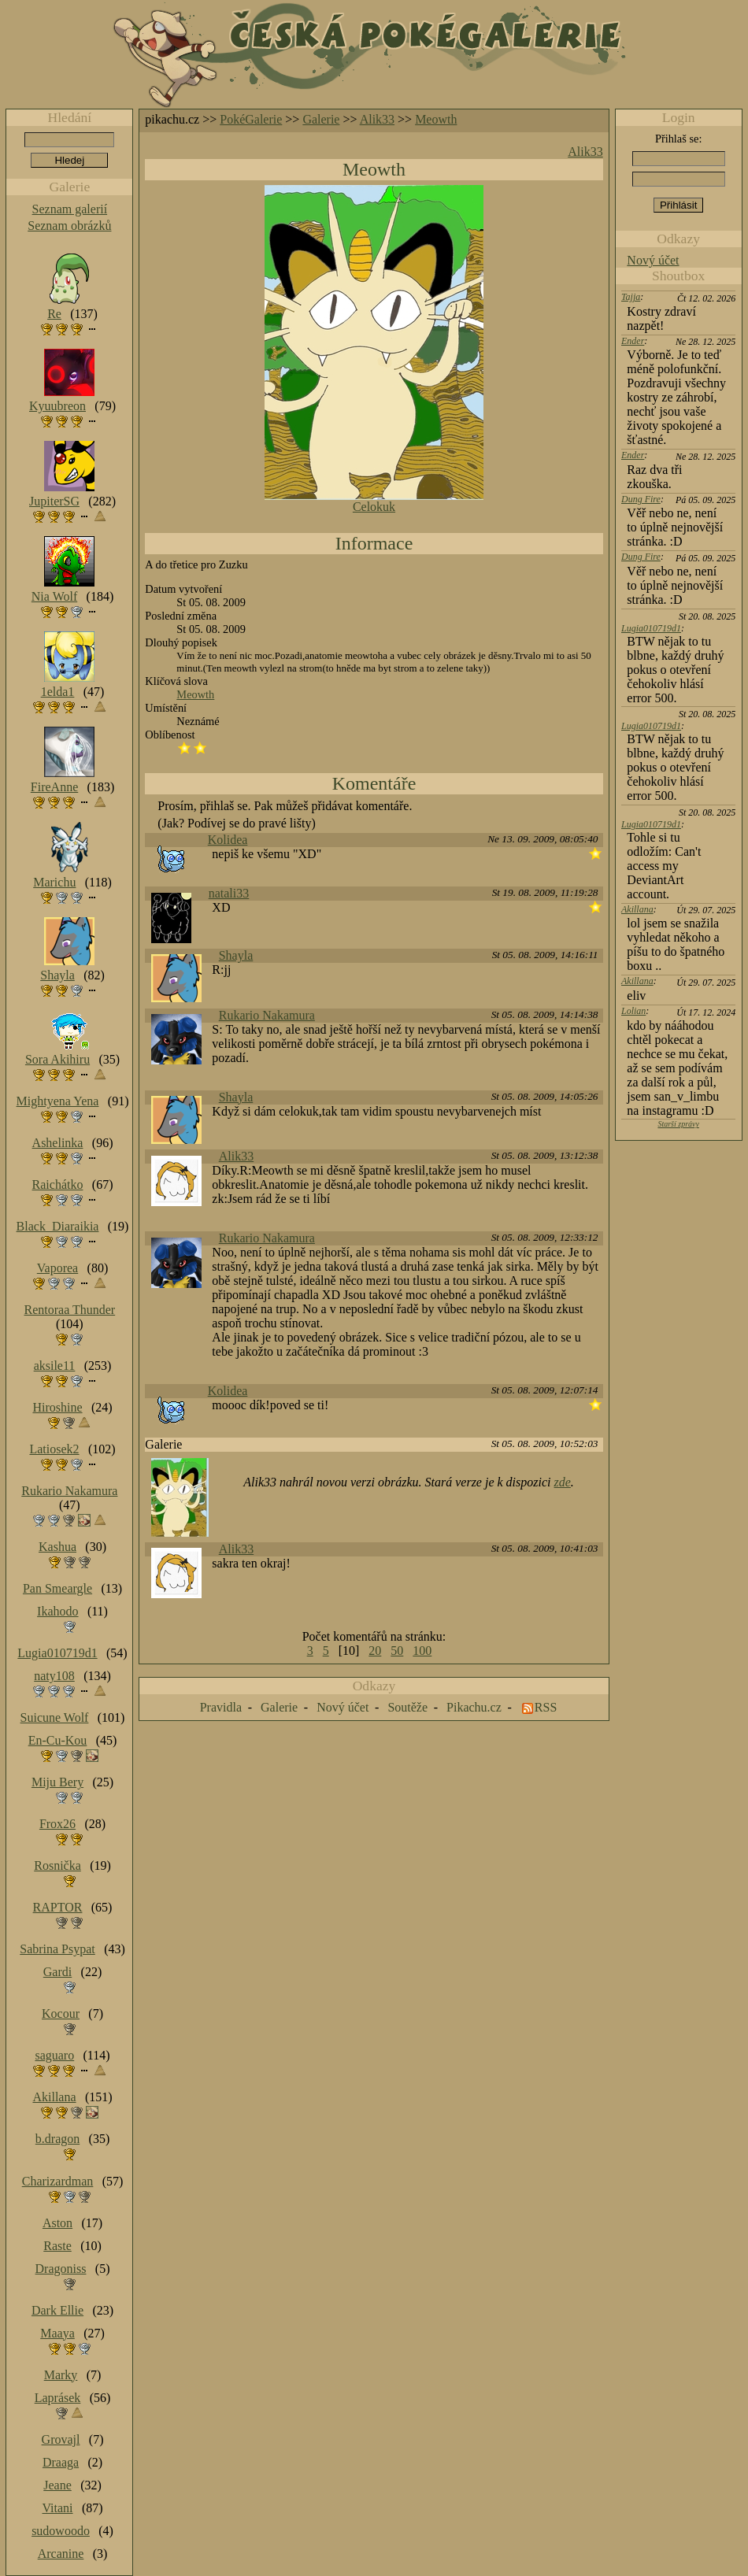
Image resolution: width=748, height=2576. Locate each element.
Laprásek (58, 2397)
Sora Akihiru (57, 1059)
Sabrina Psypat (57, 1949)
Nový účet (653, 260)
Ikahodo (57, 1611)
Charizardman (58, 2181)
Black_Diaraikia (58, 1226)
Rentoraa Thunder (70, 1309)
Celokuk (374, 506)
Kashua (57, 1546)
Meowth (436, 119)
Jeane (57, 2485)
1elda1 (58, 691)
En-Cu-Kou (57, 1740)
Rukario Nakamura (267, 1015)
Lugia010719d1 (651, 628)
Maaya (57, 2333)
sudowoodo (60, 2530)
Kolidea (228, 839)
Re (54, 313)
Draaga (61, 2462)
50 (397, 1650)
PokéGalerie (251, 119)
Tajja (630, 296)
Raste (57, 2245)
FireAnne (54, 787)
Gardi (57, 1971)
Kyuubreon (57, 406)
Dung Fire (641, 499)
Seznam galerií (70, 209)
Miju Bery (57, 1782)
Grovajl (61, 2439)
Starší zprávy (678, 1124)
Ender (632, 340)
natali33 (229, 893)
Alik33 (377, 119)
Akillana (637, 909)
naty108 (54, 1675)
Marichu (54, 882)
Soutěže (407, 1707)
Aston (57, 2223)
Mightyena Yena (58, 1101)
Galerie (320, 119)
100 (422, 1650)
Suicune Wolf (54, 1717)
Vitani (58, 2508)
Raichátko (57, 1184)
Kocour (61, 2013)
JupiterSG (54, 501)
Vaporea (57, 1268)
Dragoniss (61, 2268)
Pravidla (221, 1707)
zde (562, 1482)
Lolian (633, 1010)
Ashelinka (57, 1142)
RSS (546, 1707)
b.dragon (57, 2138)
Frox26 (57, 1823)
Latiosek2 (54, 1449)
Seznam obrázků (69, 225)
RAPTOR (58, 1907)
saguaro (54, 2055)
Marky (61, 2375)
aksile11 (55, 1365)
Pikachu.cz (474, 1707)
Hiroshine (57, 1407)
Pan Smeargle (57, 1588)
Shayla (236, 955)
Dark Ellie (57, 2310)
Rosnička (57, 1865)
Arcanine (61, 2553)
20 (374, 1650)
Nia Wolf (54, 596)
